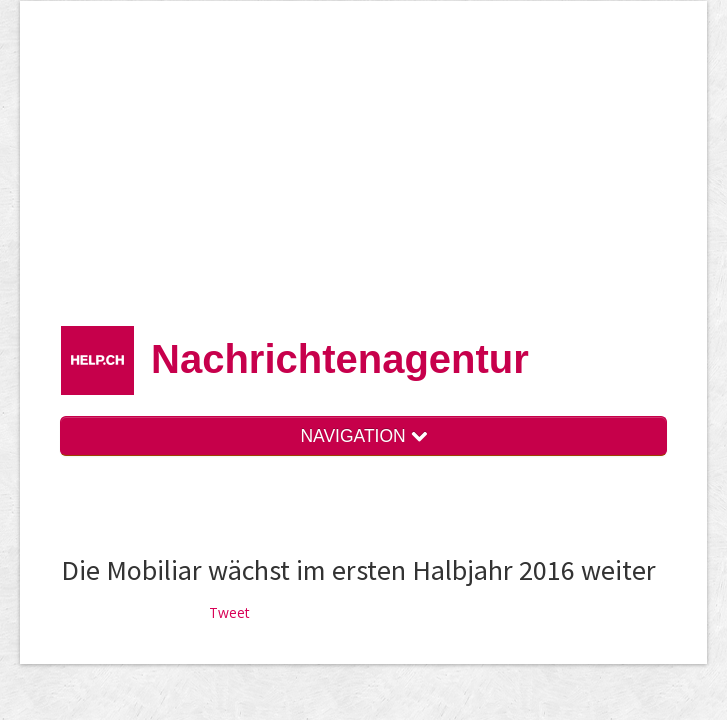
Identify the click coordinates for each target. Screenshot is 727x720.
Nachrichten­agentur (340, 359)
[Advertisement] (393, 169)
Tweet (229, 612)
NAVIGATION (363, 436)
